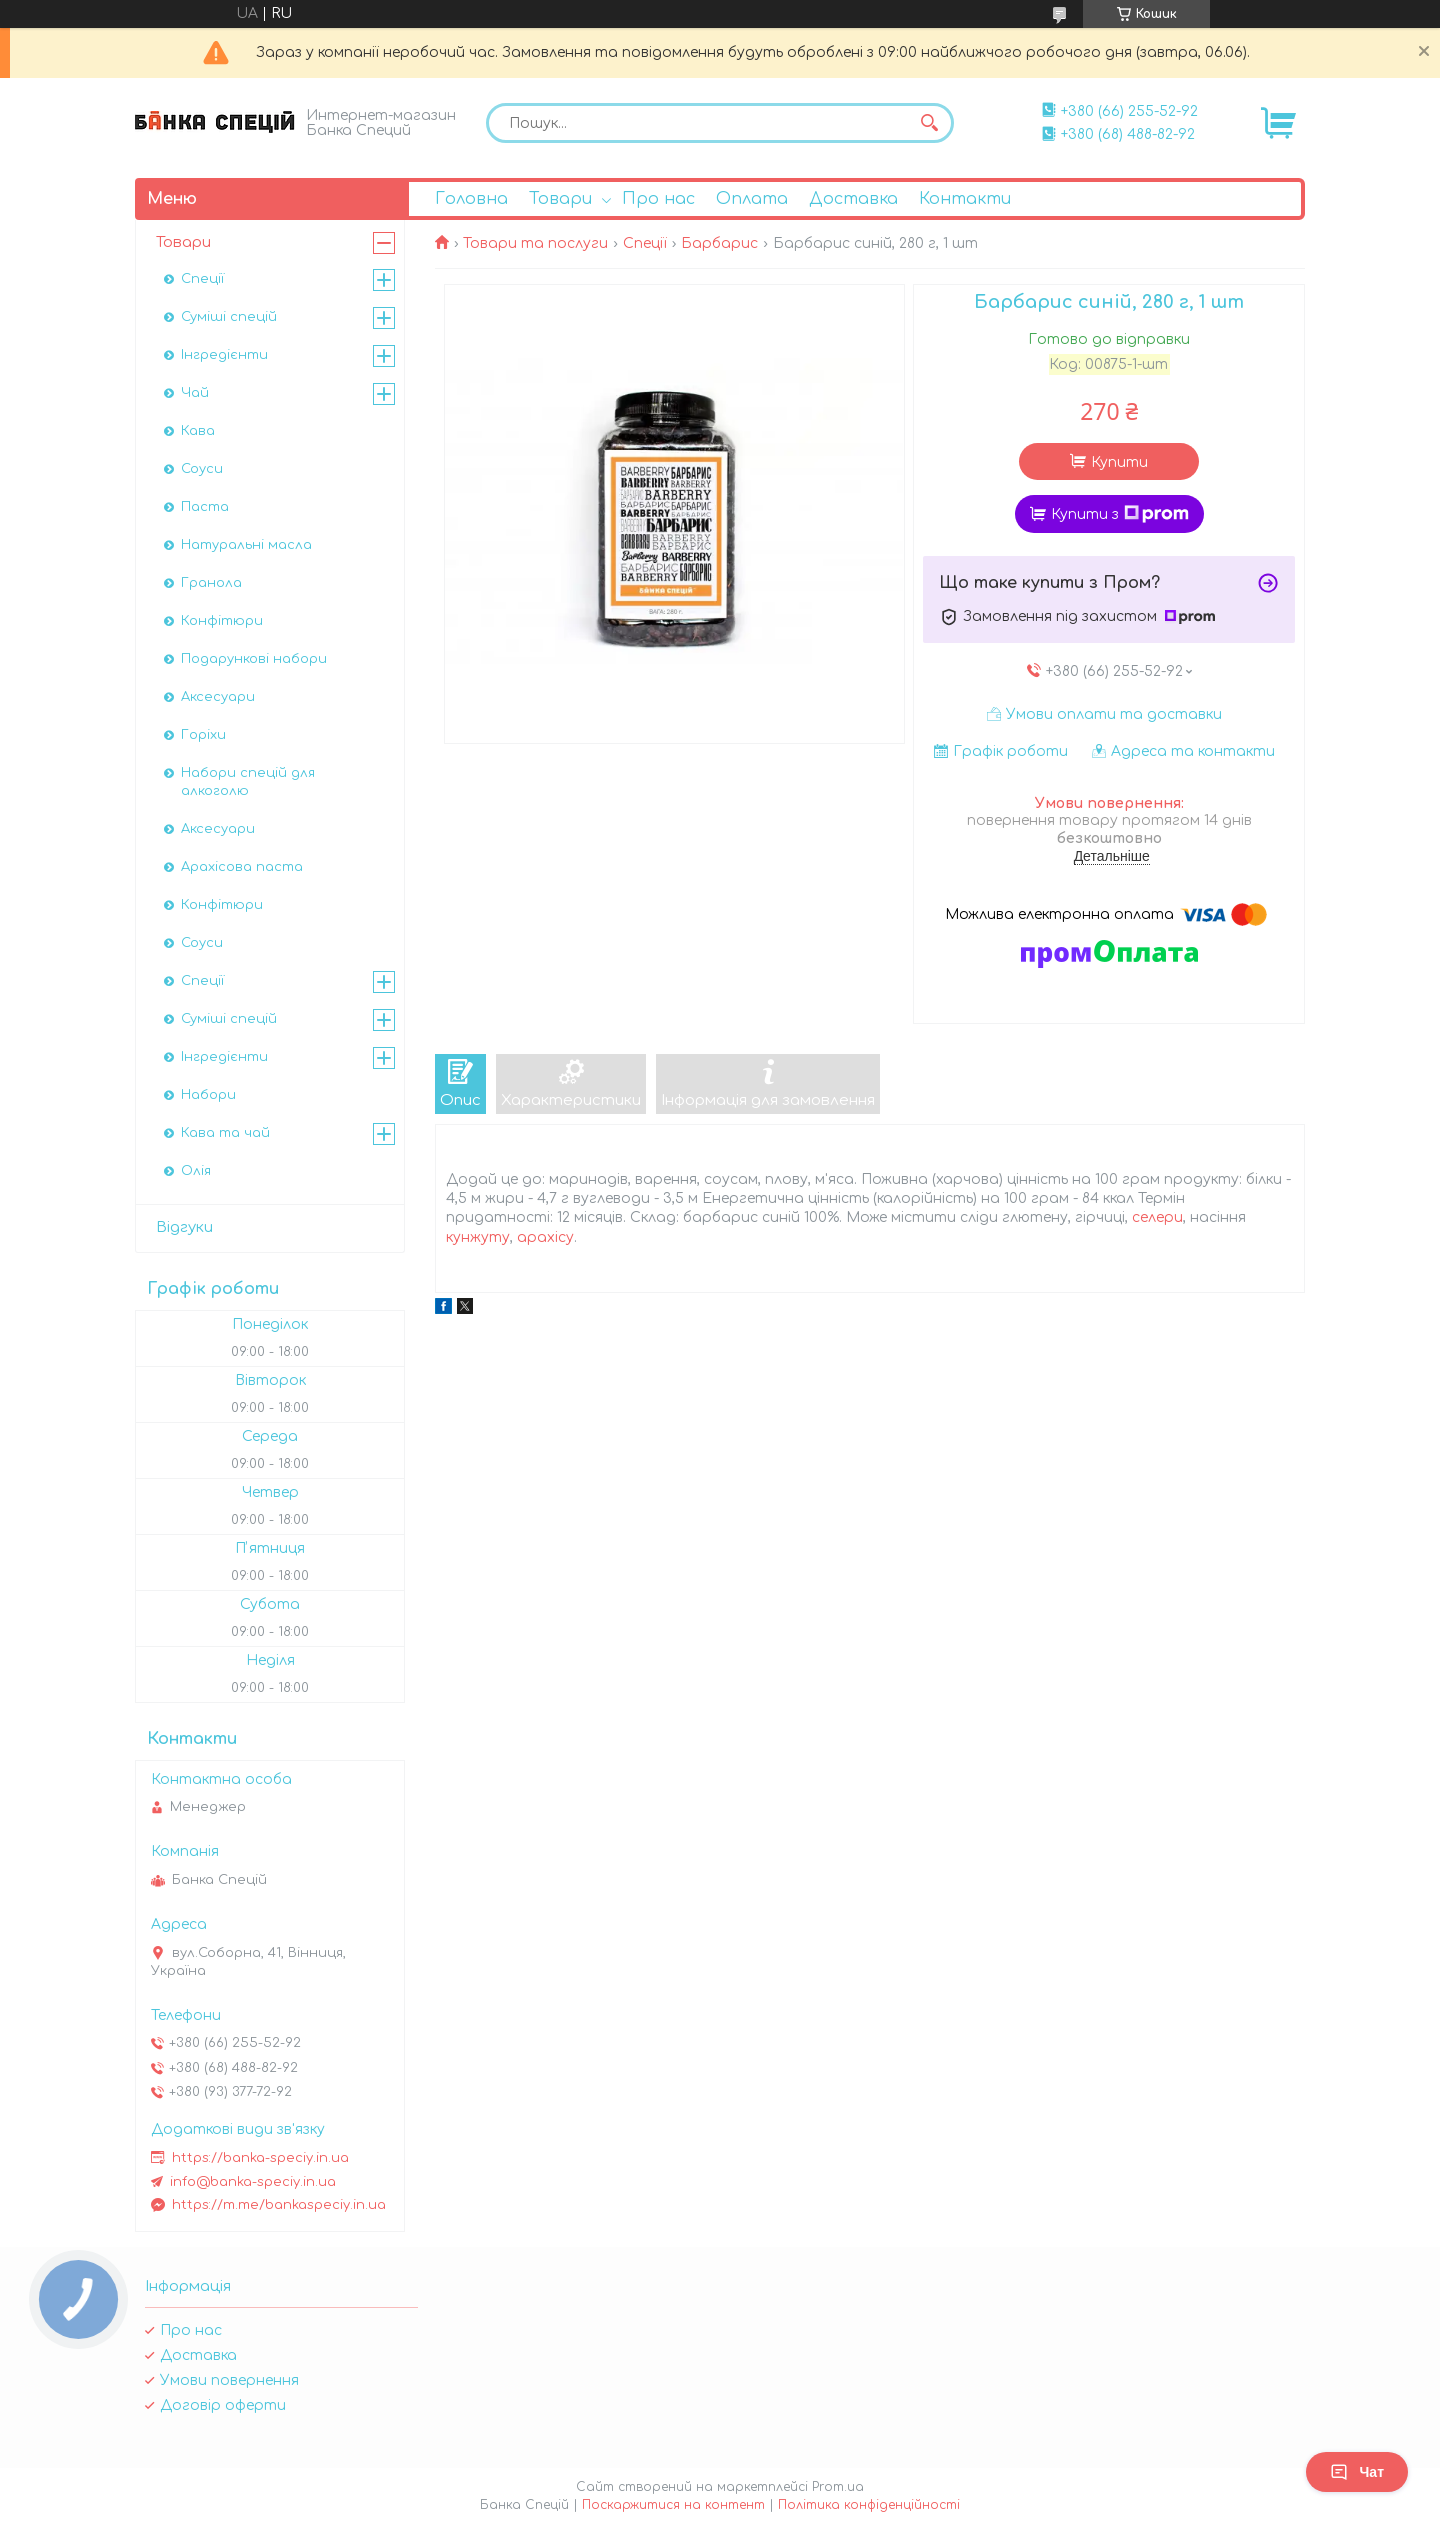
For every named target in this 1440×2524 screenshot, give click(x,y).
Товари (560, 199)
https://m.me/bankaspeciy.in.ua (279, 2205)
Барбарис (719, 243)
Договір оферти (223, 2405)
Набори (208, 1095)
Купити (1119, 462)
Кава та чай (225, 1133)
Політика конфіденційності (869, 2505)
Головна (471, 199)
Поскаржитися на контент (673, 2505)
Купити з (1120, 514)
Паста (205, 507)
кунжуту (478, 1237)
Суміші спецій (229, 317)
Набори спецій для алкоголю (248, 782)
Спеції (645, 243)
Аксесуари (218, 697)
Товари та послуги (535, 243)
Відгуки (184, 1227)
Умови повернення (229, 2380)
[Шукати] (929, 123)
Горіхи (203, 735)
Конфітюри (222, 621)
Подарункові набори (254, 659)
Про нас (658, 199)
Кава (198, 431)
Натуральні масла (246, 545)
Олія (196, 1171)
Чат (1357, 2472)
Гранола (211, 583)
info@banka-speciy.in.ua (253, 2182)
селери (1157, 1217)
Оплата (752, 199)
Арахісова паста (242, 867)
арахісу (545, 1237)
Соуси (202, 469)
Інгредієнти (224, 355)
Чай (195, 393)
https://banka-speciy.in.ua (260, 2158)
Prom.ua (838, 2487)
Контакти (965, 199)
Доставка (853, 199)
